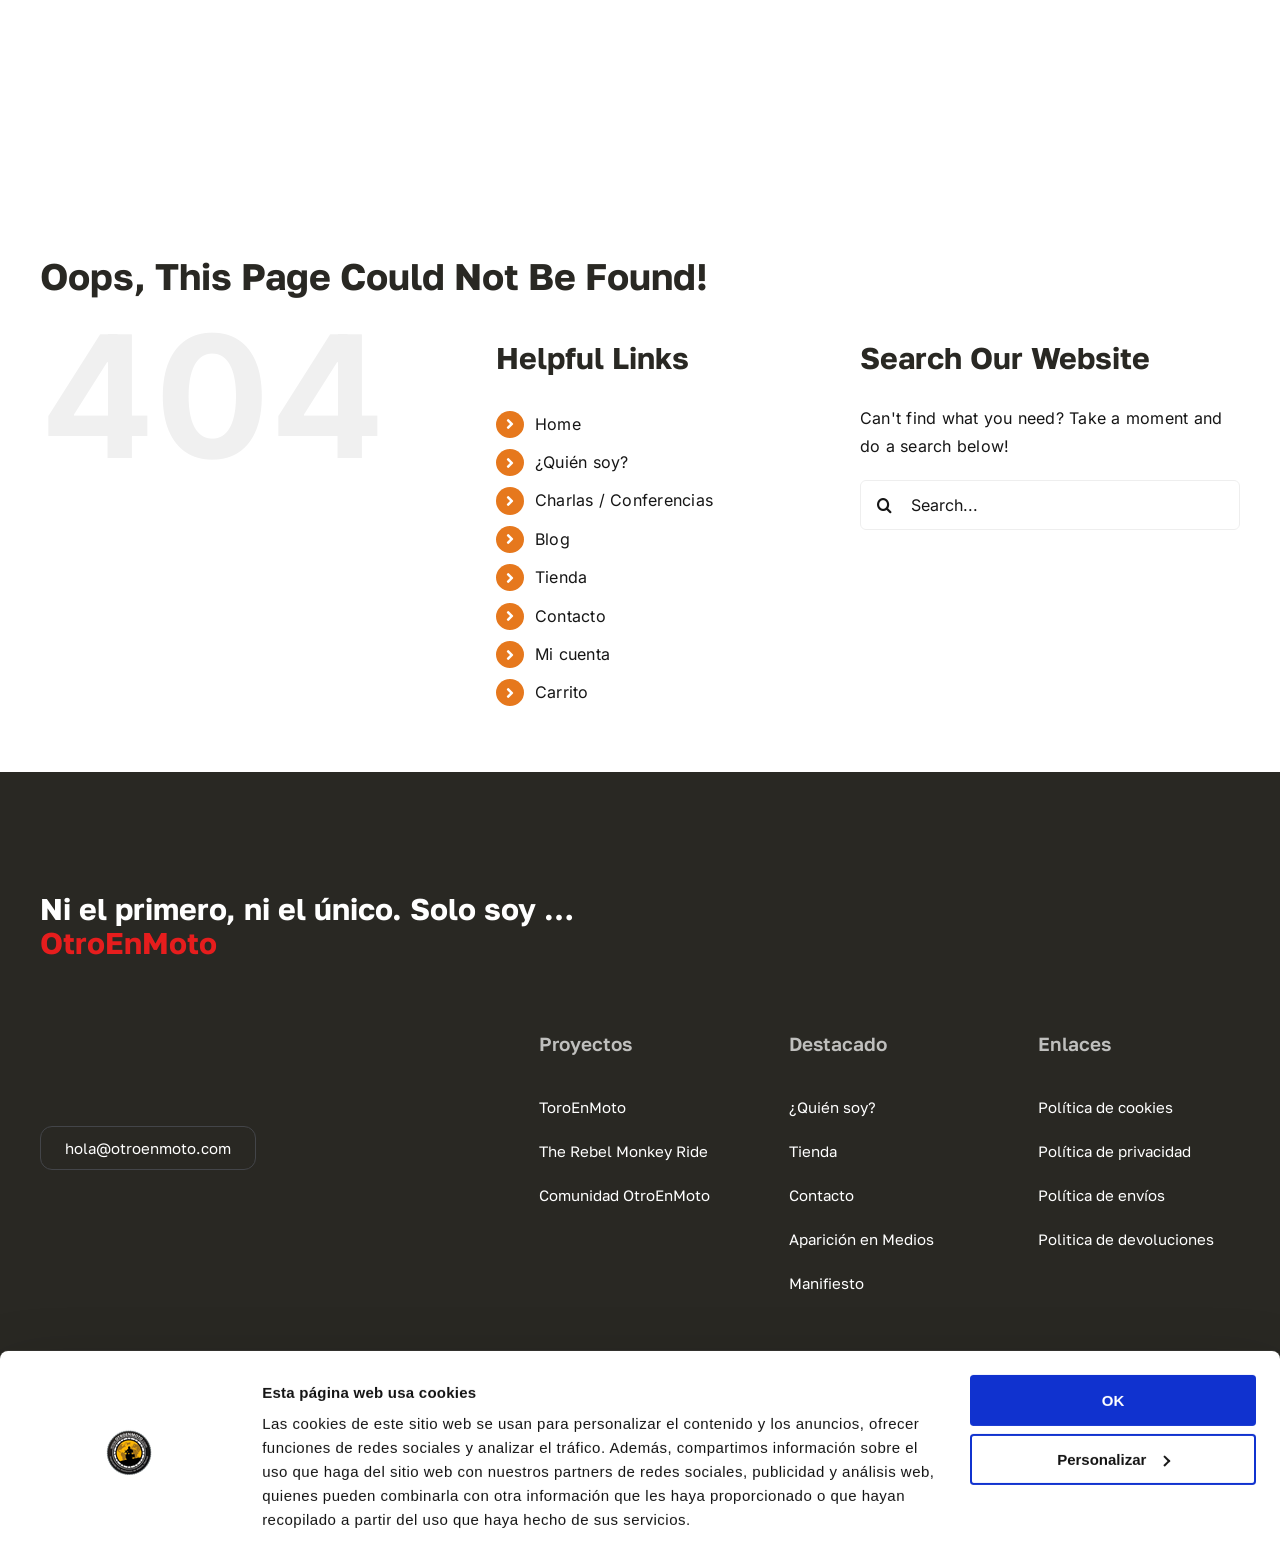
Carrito (562, 692)
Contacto (570, 616)
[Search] (885, 505)
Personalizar (1113, 1403)
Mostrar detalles (320, 1519)
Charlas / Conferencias (624, 500)
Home (558, 424)
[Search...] (1050, 505)
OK (1113, 1345)
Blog (552, 539)
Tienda (561, 577)
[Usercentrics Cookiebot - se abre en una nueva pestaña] (129, 1520)
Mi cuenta (572, 654)
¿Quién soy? (582, 462)
